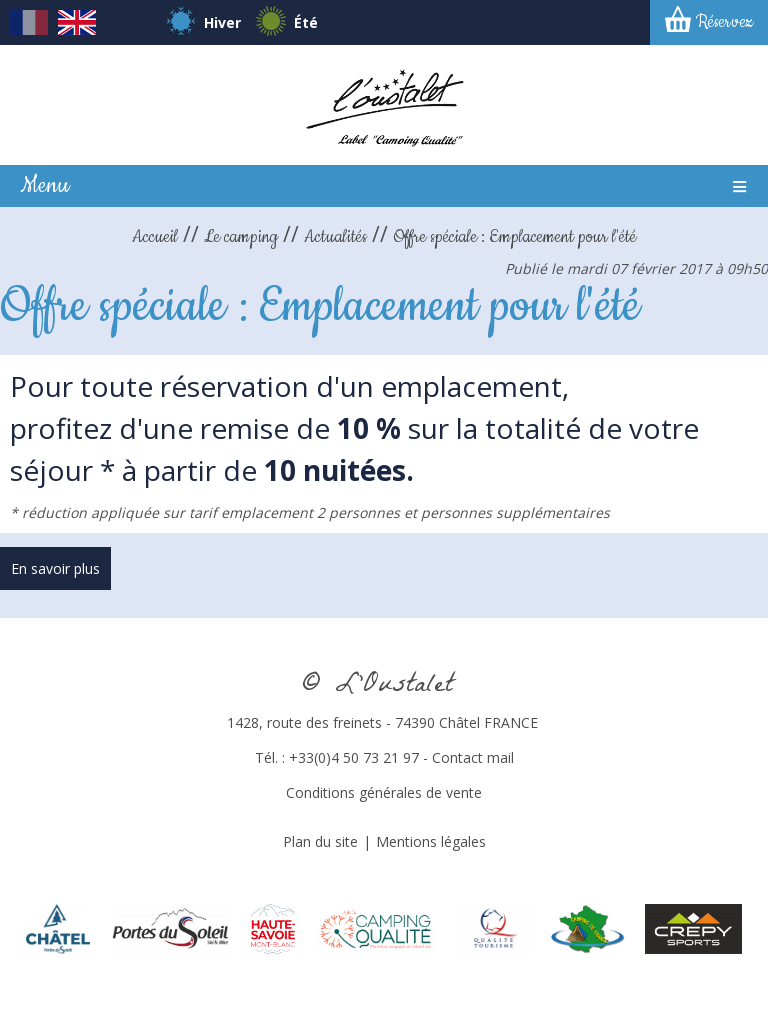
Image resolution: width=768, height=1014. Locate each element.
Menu (44, 185)
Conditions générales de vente (384, 792)
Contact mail (473, 757)
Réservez (724, 22)
